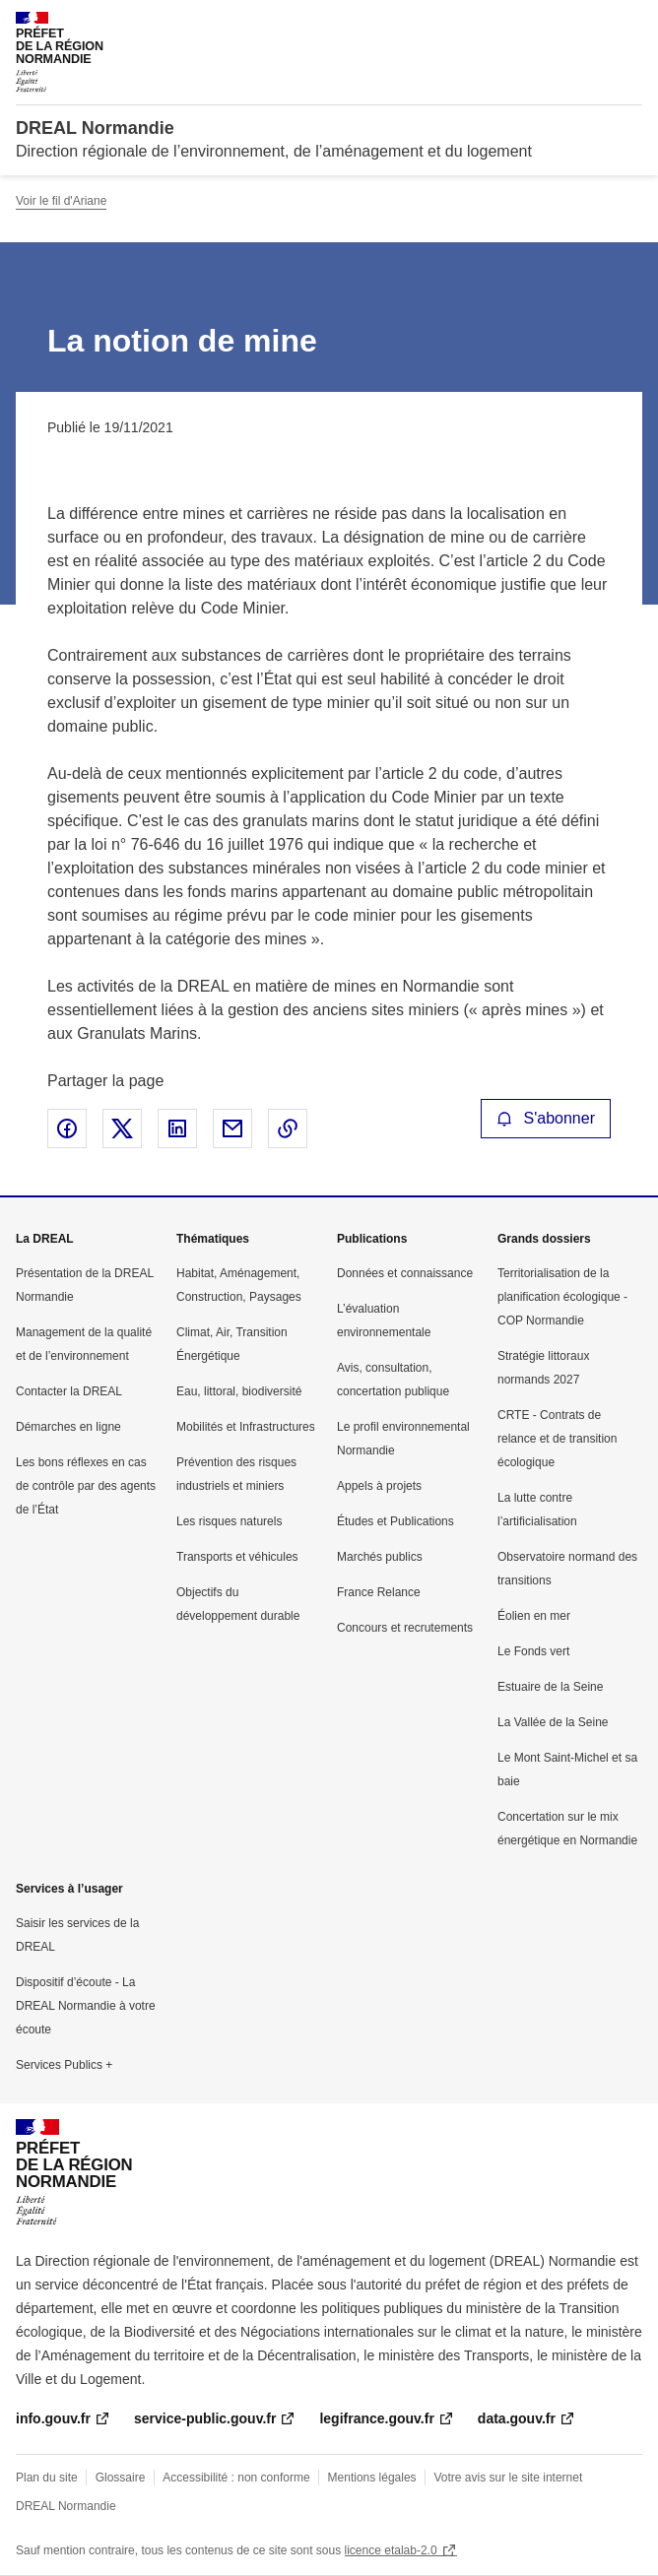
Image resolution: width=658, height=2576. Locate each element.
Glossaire (121, 2477)
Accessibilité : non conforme (236, 2477)
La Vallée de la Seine (553, 1722)
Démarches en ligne (68, 1427)
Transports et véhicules (237, 1557)
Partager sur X (122, 1128)
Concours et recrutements (405, 1628)
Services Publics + (64, 2065)
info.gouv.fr (53, 2418)
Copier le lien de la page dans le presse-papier (287, 1128)
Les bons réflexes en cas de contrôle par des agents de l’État (86, 1485)
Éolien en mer (533, 1616)
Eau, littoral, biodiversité (238, 1391)
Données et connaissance (405, 1273)
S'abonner (545, 1118)
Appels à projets (379, 1486)
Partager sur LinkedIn (177, 1128)
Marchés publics (380, 1557)
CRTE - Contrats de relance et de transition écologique (557, 1438)
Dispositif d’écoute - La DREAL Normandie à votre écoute (86, 2005)
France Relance (379, 1592)
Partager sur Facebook (67, 1128)
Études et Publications (395, 1521)
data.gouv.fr (517, 2418)
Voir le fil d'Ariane (61, 201)
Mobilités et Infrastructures (245, 1427)
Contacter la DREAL (69, 1391)
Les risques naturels (229, 1521)
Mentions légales (372, 2477)
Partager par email (232, 1128)
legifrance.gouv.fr (376, 2418)
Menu (630, 23)
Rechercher (591, 23)
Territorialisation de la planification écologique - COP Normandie (562, 1296)
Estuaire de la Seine (550, 1687)
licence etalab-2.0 (391, 2550)
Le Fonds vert (533, 1651)
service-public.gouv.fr (205, 2418)
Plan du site (47, 2477)
